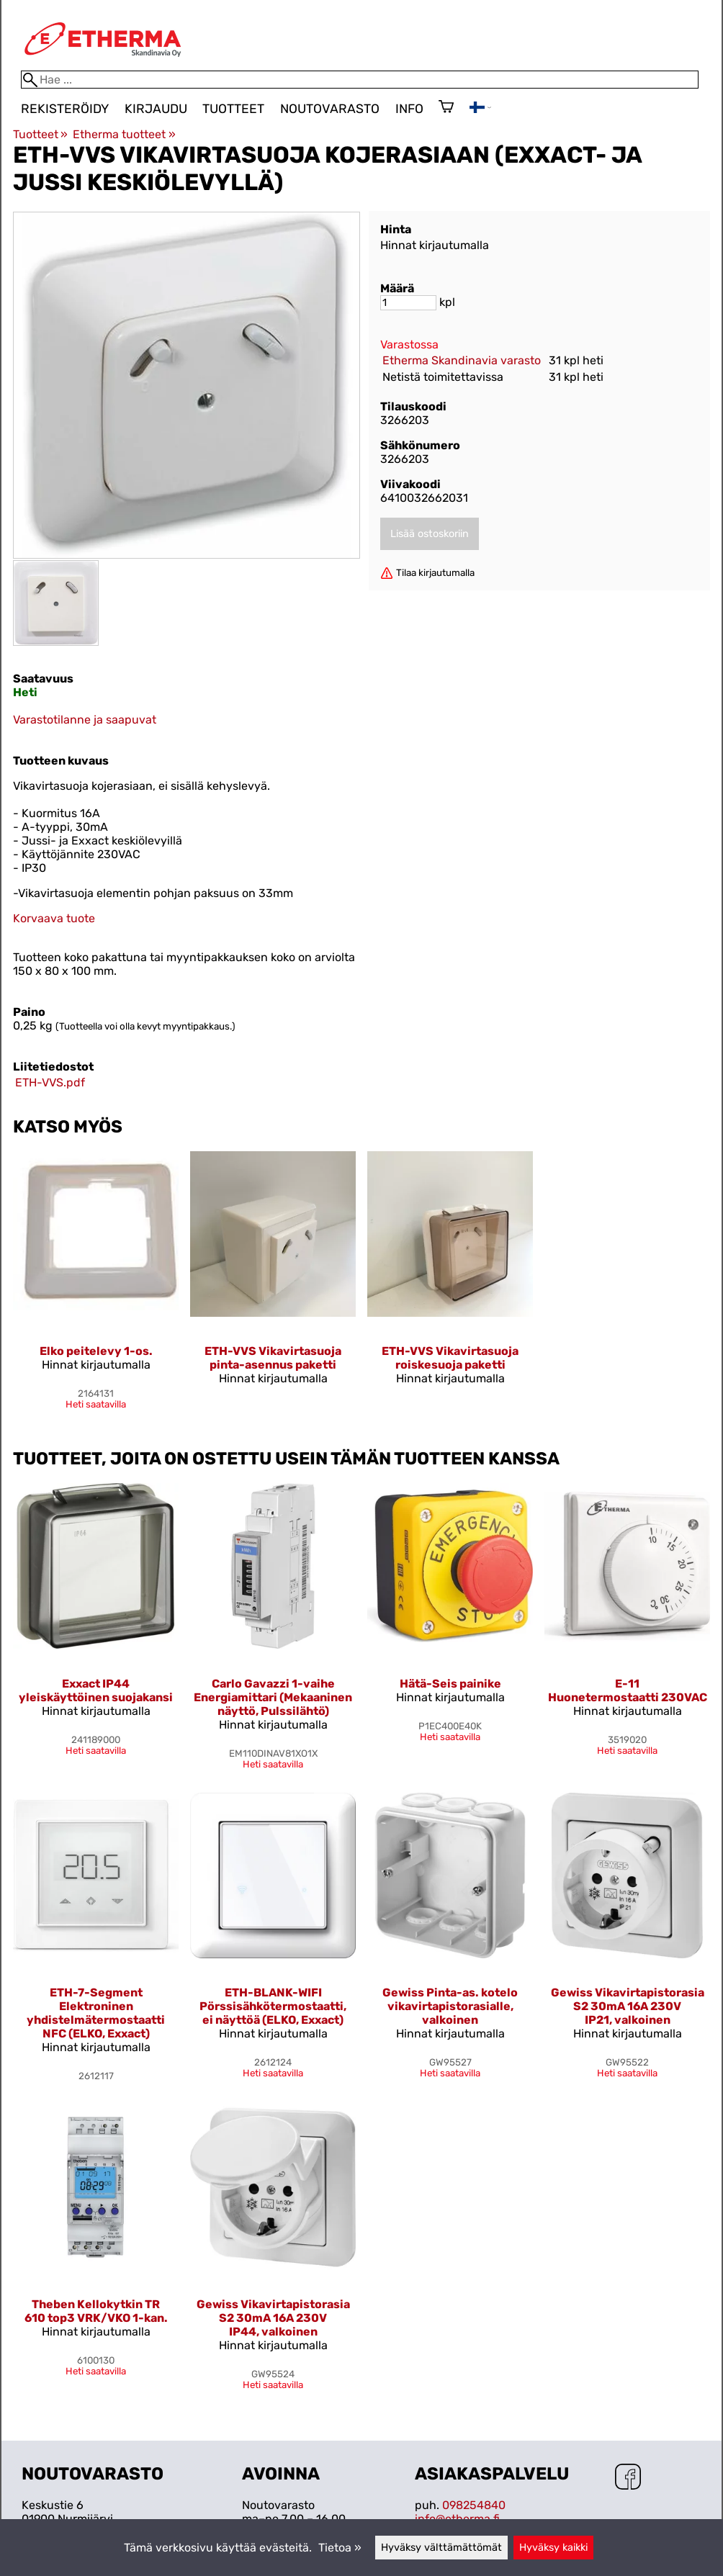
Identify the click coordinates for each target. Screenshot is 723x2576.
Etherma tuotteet (124, 134)
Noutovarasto (330, 109)
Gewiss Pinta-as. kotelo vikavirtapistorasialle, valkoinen (450, 2006)
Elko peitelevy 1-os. (96, 1351)
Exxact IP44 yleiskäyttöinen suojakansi (96, 1690)
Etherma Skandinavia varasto (461, 360)
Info (409, 109)
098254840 (474, 2505)
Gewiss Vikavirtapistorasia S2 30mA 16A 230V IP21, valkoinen (627, 2006)
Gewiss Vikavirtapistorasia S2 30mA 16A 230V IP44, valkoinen (273, 2317)
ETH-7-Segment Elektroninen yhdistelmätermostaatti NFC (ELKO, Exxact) (96, 2013)
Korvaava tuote (54, 918)
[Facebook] (628, 2478)
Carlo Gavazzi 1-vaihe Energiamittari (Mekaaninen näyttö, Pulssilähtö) (273, 1697)
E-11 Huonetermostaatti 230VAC (627, 1690)
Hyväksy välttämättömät (441, 2547)
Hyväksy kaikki (553, 2547)
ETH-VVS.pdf (50, 1082)
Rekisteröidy (65, 109)
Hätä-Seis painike (450, 1683)
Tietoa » (340, 2547)
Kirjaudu (156, 109)
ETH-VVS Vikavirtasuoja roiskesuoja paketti (450, 1358)
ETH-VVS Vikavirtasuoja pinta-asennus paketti (273, 1358)
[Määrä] (408, 302)
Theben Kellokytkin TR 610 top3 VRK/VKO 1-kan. (96, 2311)
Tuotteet (233, 109)
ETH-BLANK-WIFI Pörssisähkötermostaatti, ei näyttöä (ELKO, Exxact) (272, 2006)
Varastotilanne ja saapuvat (84, 719)
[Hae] (360, 80)
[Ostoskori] (446, 108)
